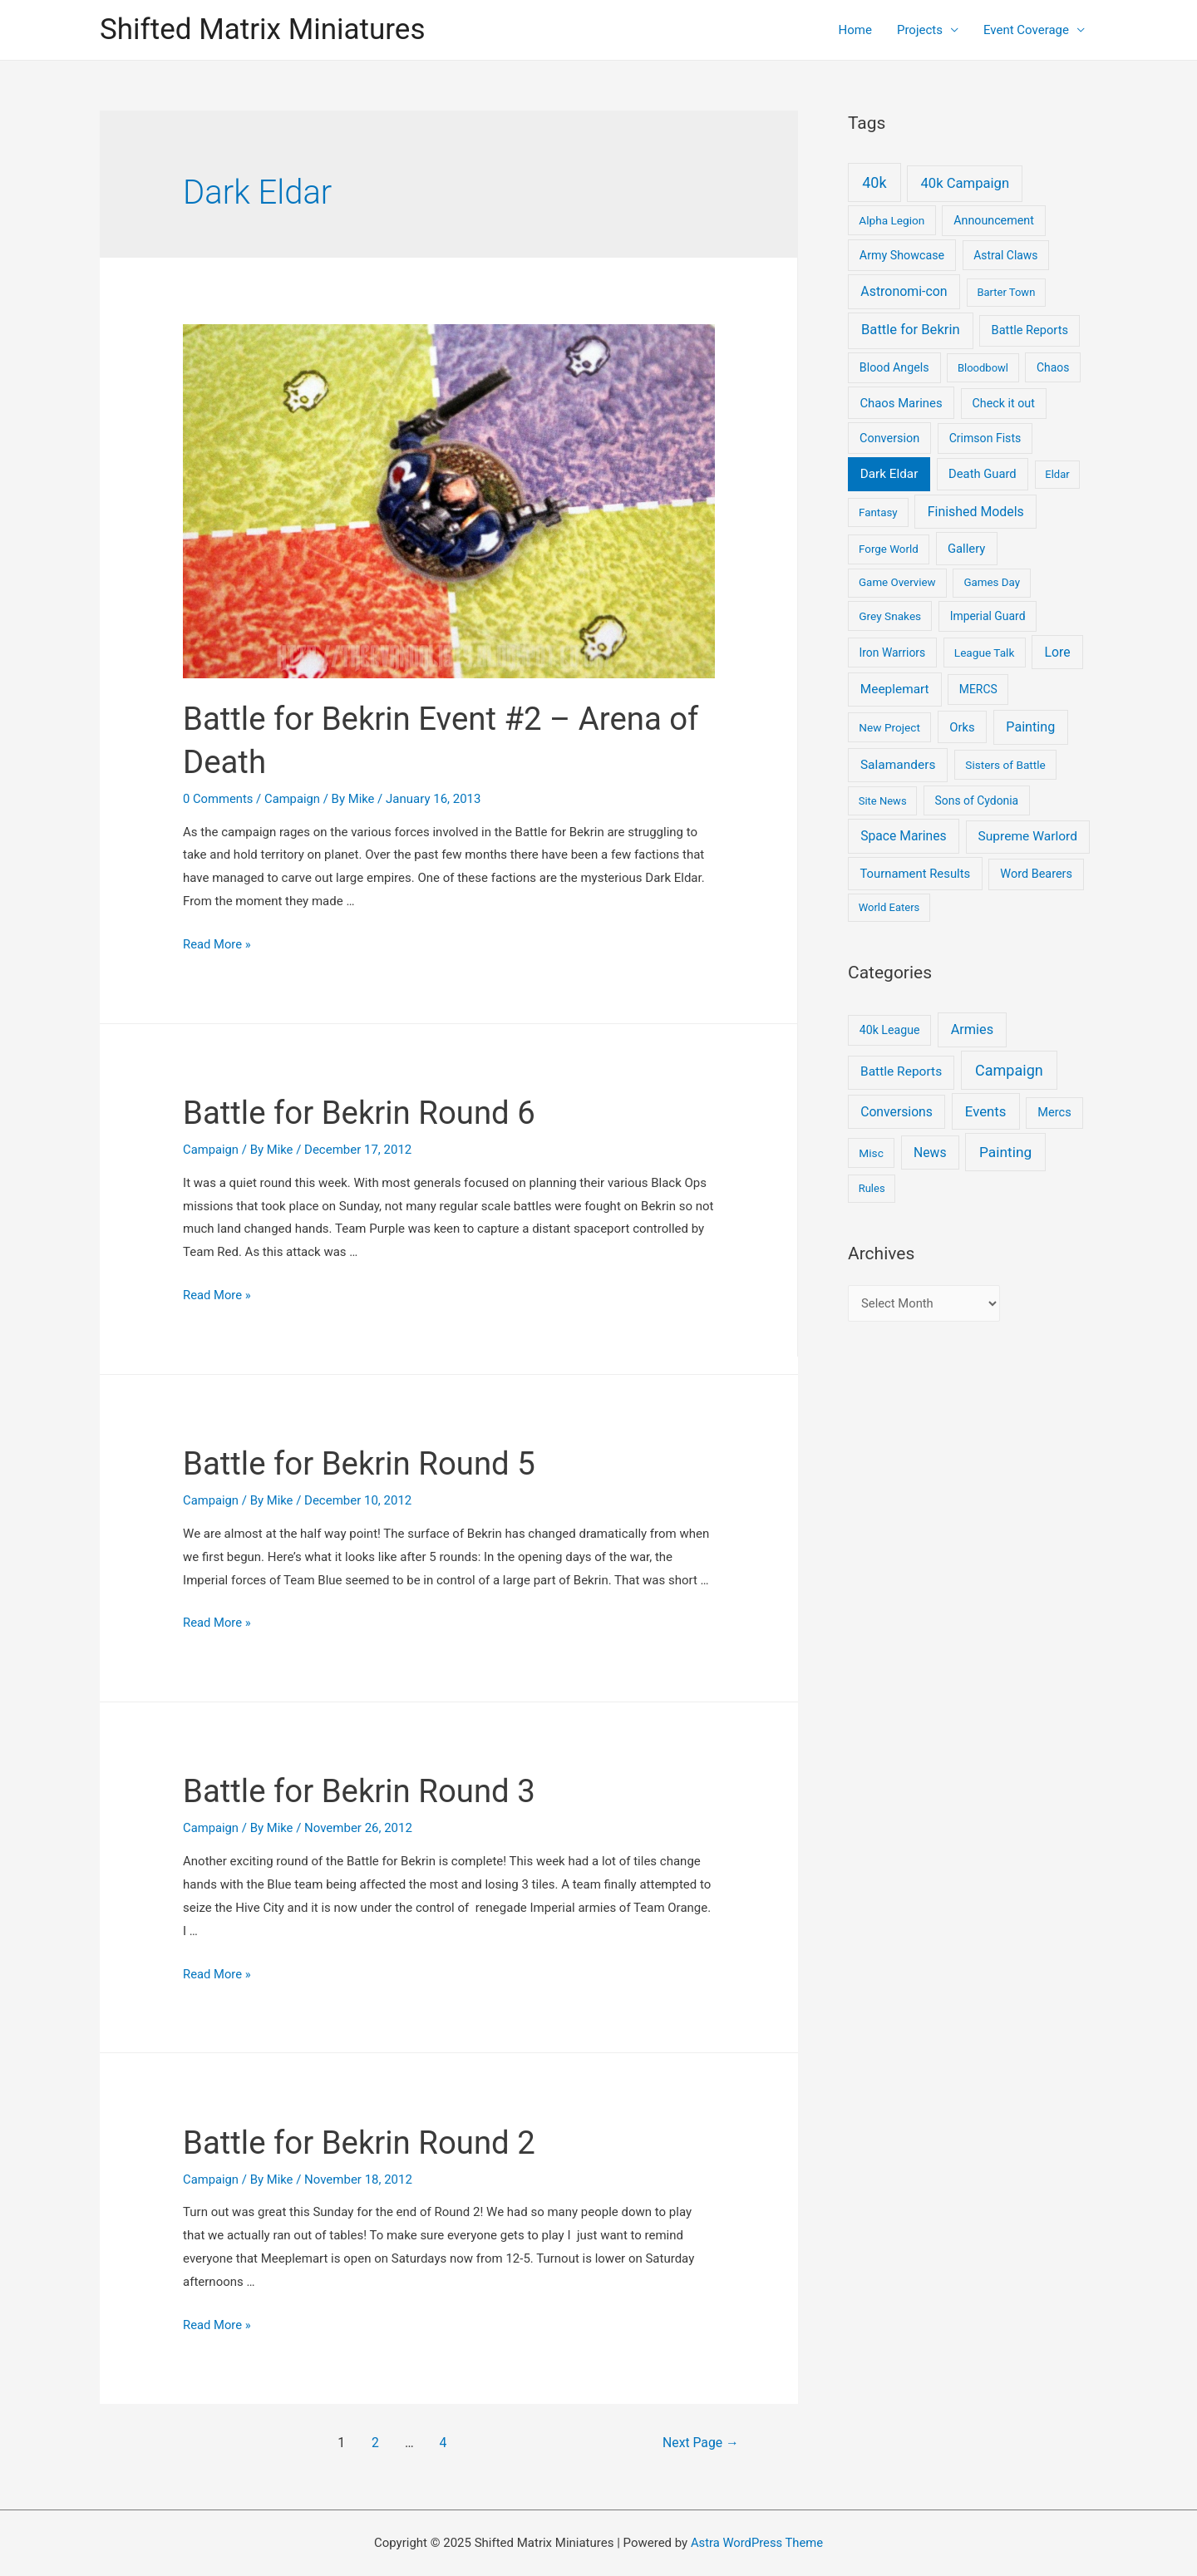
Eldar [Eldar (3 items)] (1057, 474)
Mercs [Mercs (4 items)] (1054, 1112)
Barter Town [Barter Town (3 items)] (1006, 292)
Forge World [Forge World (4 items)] (889, 549)
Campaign (293, 798)
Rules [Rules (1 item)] (872, 1188)
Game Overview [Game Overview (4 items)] (897, 582)
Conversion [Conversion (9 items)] (889, 438)
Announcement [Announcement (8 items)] (993, 220)
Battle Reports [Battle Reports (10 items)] (1030, 330)
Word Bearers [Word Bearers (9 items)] (1036, 874)
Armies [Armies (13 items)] (972, 1029)
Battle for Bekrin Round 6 (366, 1112)
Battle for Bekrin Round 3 (366, 1790)
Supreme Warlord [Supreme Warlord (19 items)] (1027, 836)
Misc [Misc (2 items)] (871, 1153)
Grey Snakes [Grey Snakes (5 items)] (890, 616)
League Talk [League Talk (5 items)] (984, 652)
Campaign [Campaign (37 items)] (1009, 1070)
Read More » (217, 944)
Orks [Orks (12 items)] (961, 727)
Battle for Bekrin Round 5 (366, 1463)
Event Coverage (1026, 29)
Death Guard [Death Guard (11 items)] (982, 473)
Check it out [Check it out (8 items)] (1004, 403)
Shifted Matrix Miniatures (262, 29)
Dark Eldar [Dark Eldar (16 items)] (889, 473)
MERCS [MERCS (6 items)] (978, 689)
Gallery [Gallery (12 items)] (967, 548)
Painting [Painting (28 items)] (1030, 727)
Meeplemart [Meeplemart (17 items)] (894, 689)
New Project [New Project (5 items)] (889, 727)
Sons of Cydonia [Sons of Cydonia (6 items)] (977, 800)
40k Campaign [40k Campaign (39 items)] (964, 183)
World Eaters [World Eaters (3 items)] (889, 907)
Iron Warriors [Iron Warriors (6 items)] (893, 652)
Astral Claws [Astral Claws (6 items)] (1005, 255)
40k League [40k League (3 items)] (890, 1030)
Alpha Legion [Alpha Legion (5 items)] (891, 220)
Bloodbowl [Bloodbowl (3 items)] (983, 368)
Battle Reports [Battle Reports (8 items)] (901, 1071)
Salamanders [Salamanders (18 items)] (897, 764)
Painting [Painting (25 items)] (1005, 1152)
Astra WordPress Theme (757, 2542)
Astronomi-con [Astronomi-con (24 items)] (903, 291)
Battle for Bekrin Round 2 (366, 2142)
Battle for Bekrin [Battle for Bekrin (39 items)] (910, 329)
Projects (920, 29)
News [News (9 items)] (930, 1152)
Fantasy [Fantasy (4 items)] (878, 512)
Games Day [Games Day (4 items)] (991, 582)
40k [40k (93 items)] (874, 182)
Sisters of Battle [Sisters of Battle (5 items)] (1005, 764)
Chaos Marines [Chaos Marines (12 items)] (901, 403)
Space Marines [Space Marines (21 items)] (903, 836)
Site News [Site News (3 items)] (883, 801)
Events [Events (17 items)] (986, 1111)
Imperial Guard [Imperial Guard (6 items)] (988, 616)
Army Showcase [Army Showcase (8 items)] (902, 255)
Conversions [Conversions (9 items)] (896, 1112)
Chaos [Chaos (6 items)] (1053, 367)
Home (855, 29)
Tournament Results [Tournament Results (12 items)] (915, 873)
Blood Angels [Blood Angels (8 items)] (894, 367)
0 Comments (218, 798)
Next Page (697, 2442)
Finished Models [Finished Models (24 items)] (976, 512)
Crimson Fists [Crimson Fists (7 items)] (985, 438)
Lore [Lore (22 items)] (1058, 652)
